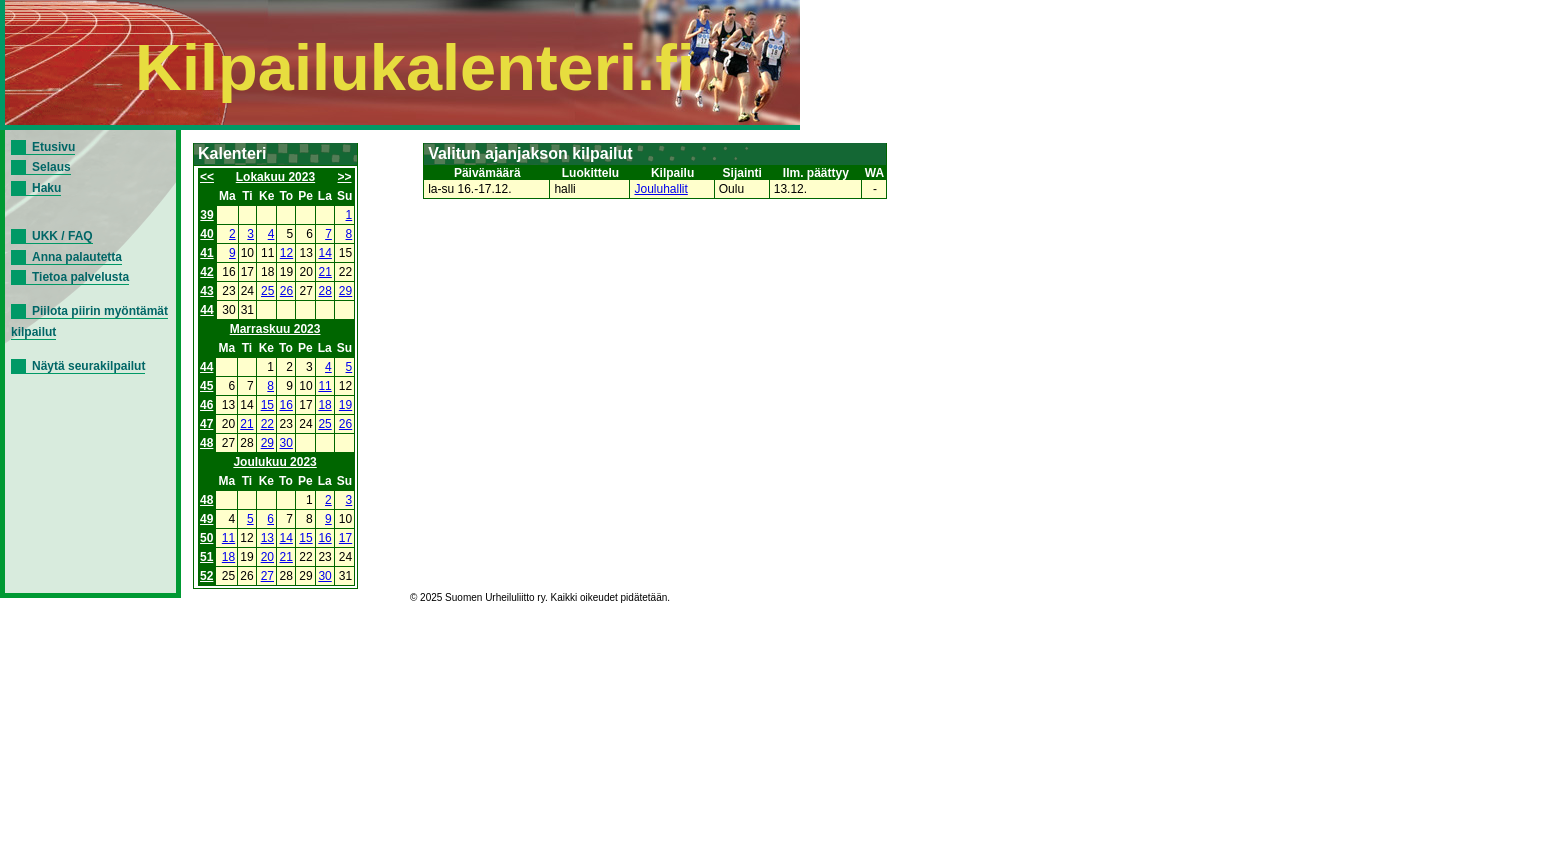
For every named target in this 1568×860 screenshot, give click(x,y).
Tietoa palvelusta (80, 277)
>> (345, 177)
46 (206, 405)
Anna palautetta (77, 257)
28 (325, 291)
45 (206, 386)
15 (267, 405)
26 (286, 291)
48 (206, 443)
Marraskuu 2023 (275, 329)
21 (325, 272)
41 (206, 253)
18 (324, 405)
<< (207, 177)
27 (267, 576)
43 (206, 291)
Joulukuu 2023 (274, 462)
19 (345, 405)
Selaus (51, 167)
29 (345, 291)
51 (206, 557)
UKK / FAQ (62, 236)
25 (267, 291)
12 (286, 253)
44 (206, 310)
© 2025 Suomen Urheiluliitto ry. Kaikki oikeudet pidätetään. (540, 597)
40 (206, 234)
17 (345, 538)
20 (267, 557)
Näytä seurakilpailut (88, 366)
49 (206, 519)
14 (325, 253)
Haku (46, 188)
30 (286, 443)
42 (206, 272)
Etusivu (53, 147)
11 (324, 386)
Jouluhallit (660, 189)
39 (206, 215)
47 (206, 424)
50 (206, 538)
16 (286, 405)
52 (206, 576)
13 (267, 538)
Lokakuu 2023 (275, 177)
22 (267, 424)
